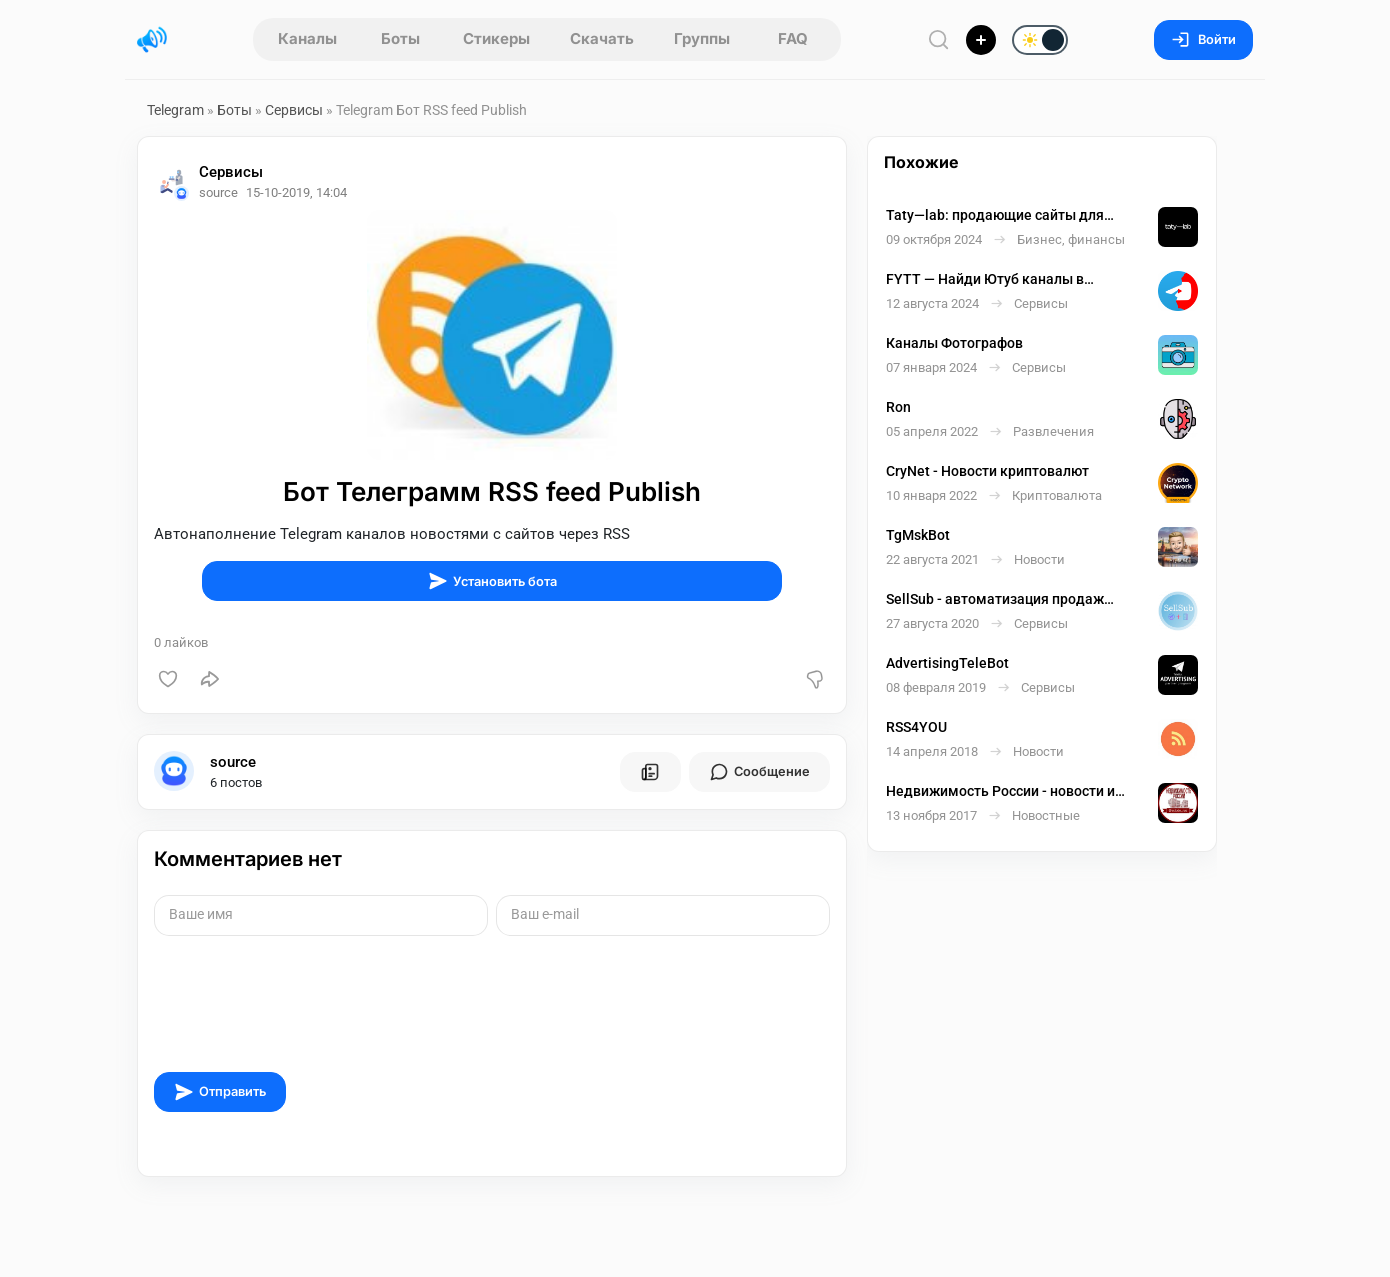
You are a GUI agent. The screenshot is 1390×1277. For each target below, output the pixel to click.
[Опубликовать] (981, 40)
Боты (400, 38)
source (233, 762)
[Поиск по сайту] (939, 39)
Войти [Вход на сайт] (1203, 39)
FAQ (793, 38)
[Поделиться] (210, 679)
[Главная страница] (152, 40)
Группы (702, 38)
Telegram (175, 110)
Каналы (307, 38)
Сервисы (294, 110)
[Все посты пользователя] (650, 772)
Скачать (602, 38)
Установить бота (492, 581)
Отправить (220, 1092)
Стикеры (496, 38)
